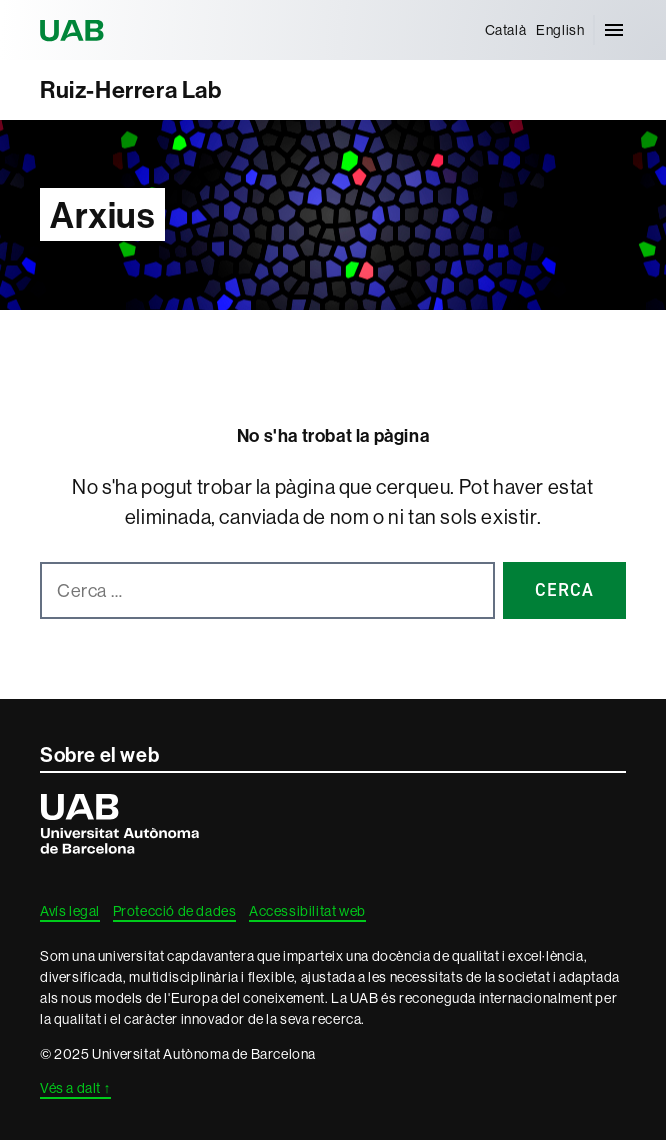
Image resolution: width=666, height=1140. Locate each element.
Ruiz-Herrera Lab (131, 89)
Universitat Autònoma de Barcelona (75, 30)
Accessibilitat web (307, 911)
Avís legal (70, 911)
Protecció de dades (175, 911)
